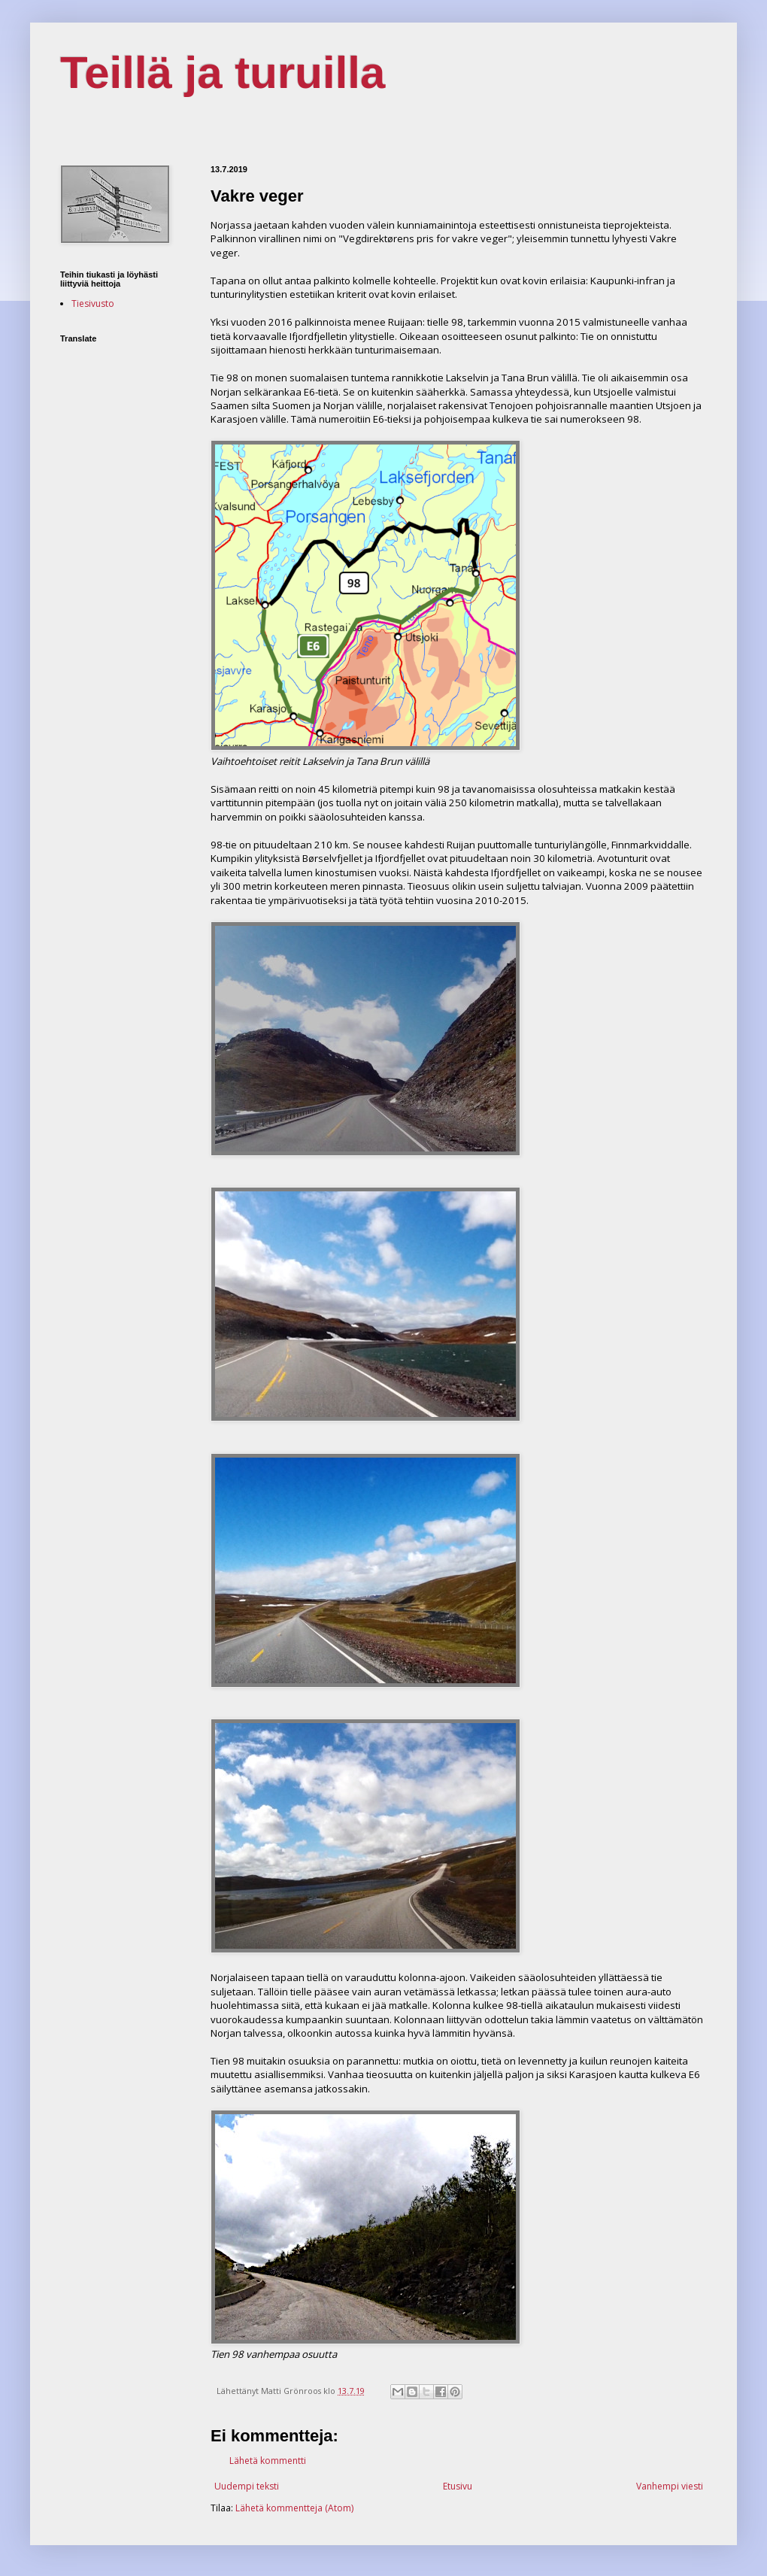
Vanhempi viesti (669, 2486)
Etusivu (457, 2486)
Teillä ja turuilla (222, 72)
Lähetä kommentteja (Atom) (294, 2508)
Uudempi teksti (246, 2486)
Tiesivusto (92, 303)
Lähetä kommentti (267, 2460)
